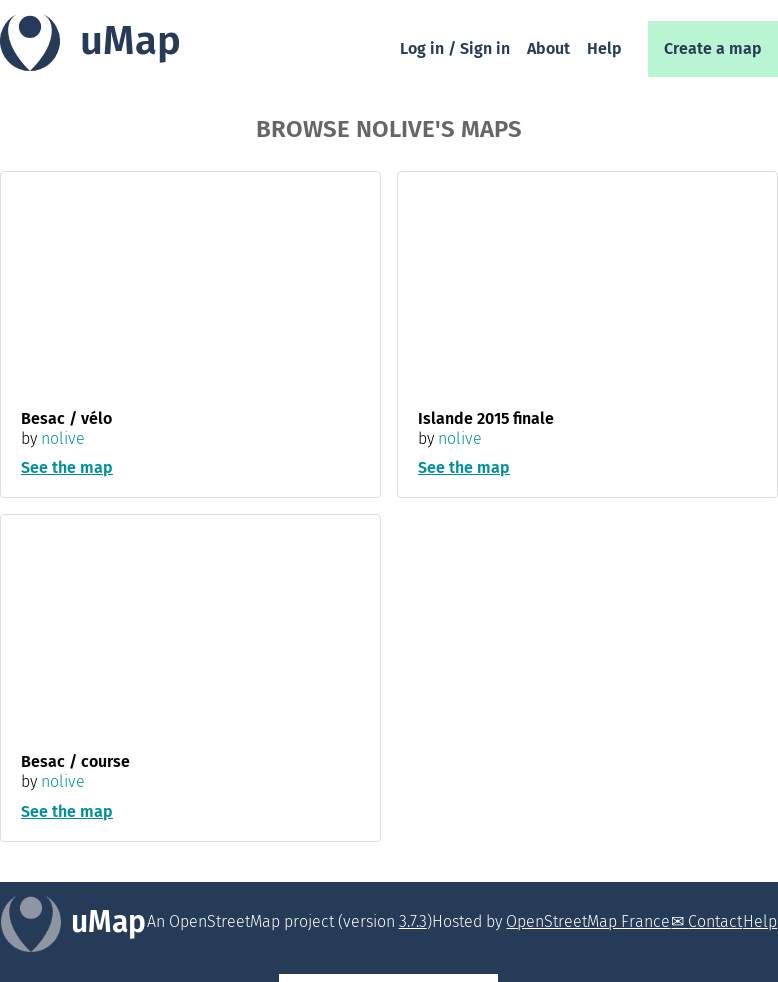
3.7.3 (413, 921)
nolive (63, 438)
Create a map (713, 48)
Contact (715, 921)
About (548, 48)
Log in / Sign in (455, 48)
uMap (130, 41)
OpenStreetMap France (588, 921)
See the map (67, 467)
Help (604, 48)
